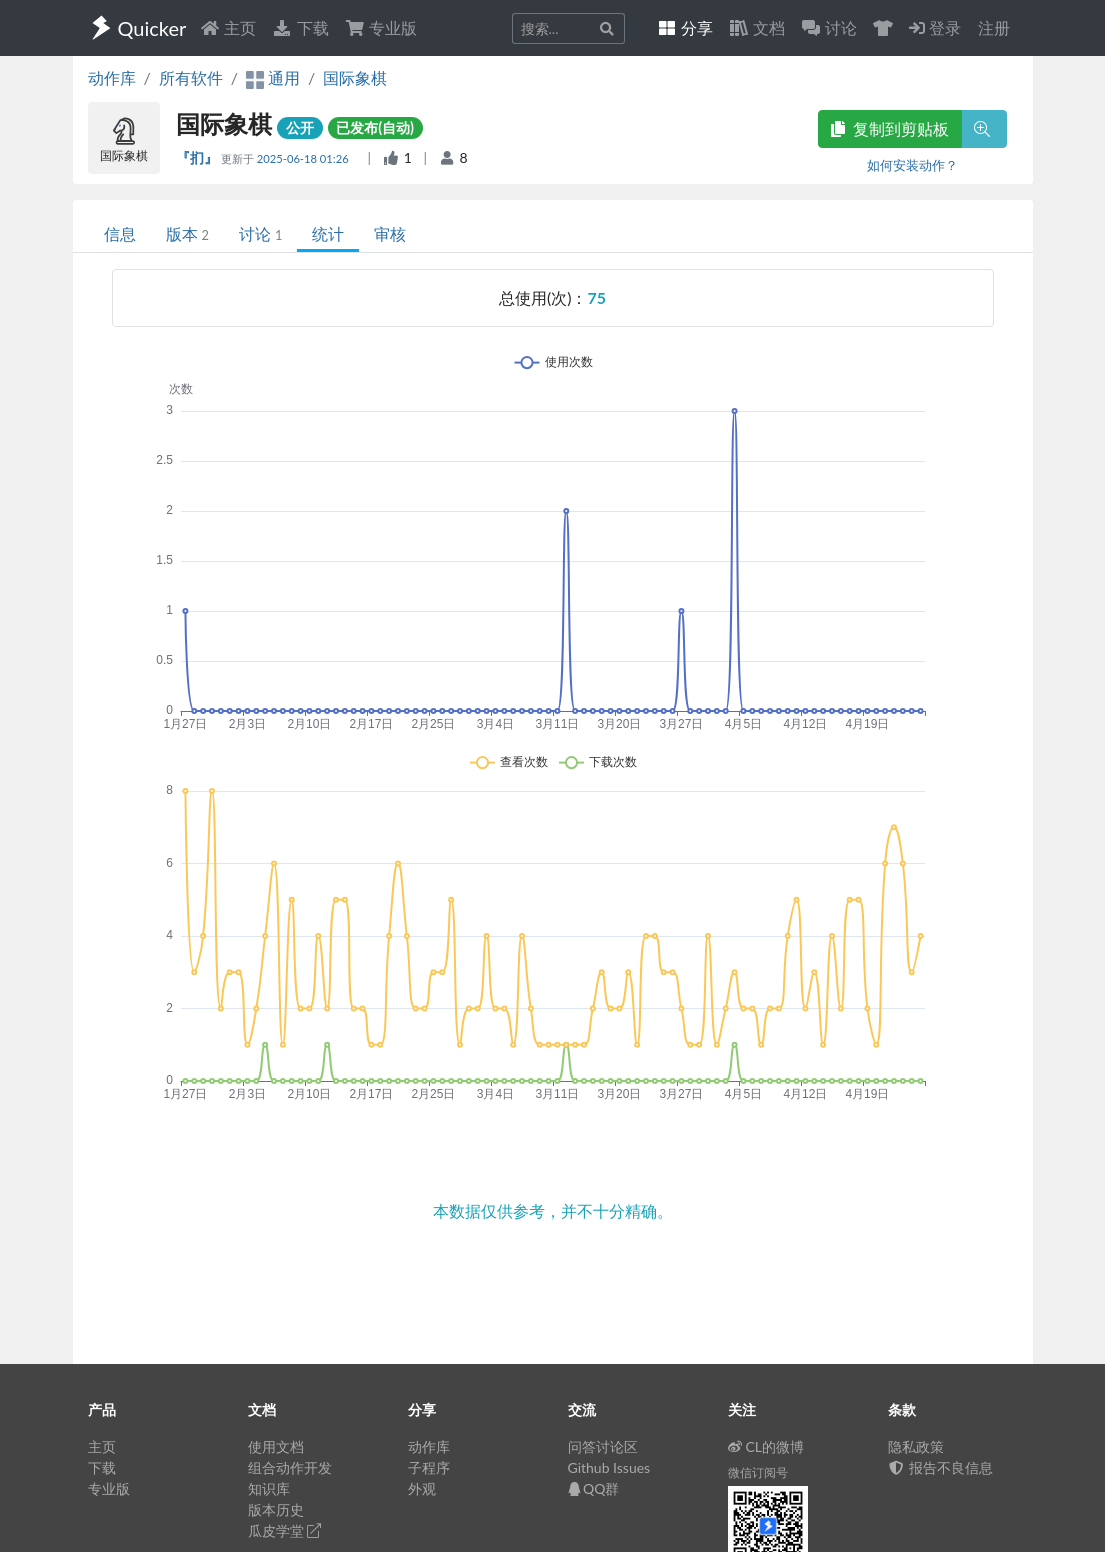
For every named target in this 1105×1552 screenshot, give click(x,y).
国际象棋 (355, 77)
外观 (422, 1488)
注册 (994, 27)
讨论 (260, 233)
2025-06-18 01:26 (304, 158)
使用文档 (276, 1446)
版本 (187, 233)
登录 (935, 27)
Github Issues (609, 1467)
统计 (328, 233)
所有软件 (191, 77)
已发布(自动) (375, 127)
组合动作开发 (290, 1467)
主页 (228, 27)
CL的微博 (766, 1446)
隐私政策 (916, 1446)
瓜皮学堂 (285, 1530)
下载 (300, 27)
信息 (120, 233)
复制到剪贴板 (890, 128)
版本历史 (276, 1509)
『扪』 (198, 157)
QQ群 (594, 1488)
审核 (390, 233)
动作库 (112, 77)
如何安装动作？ (912, 165)
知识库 (269, 1488)
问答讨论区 (603, 1446)
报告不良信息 (941, 1467)
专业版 (381, 27)
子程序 (429, 1467)
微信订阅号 (758, 1472)
